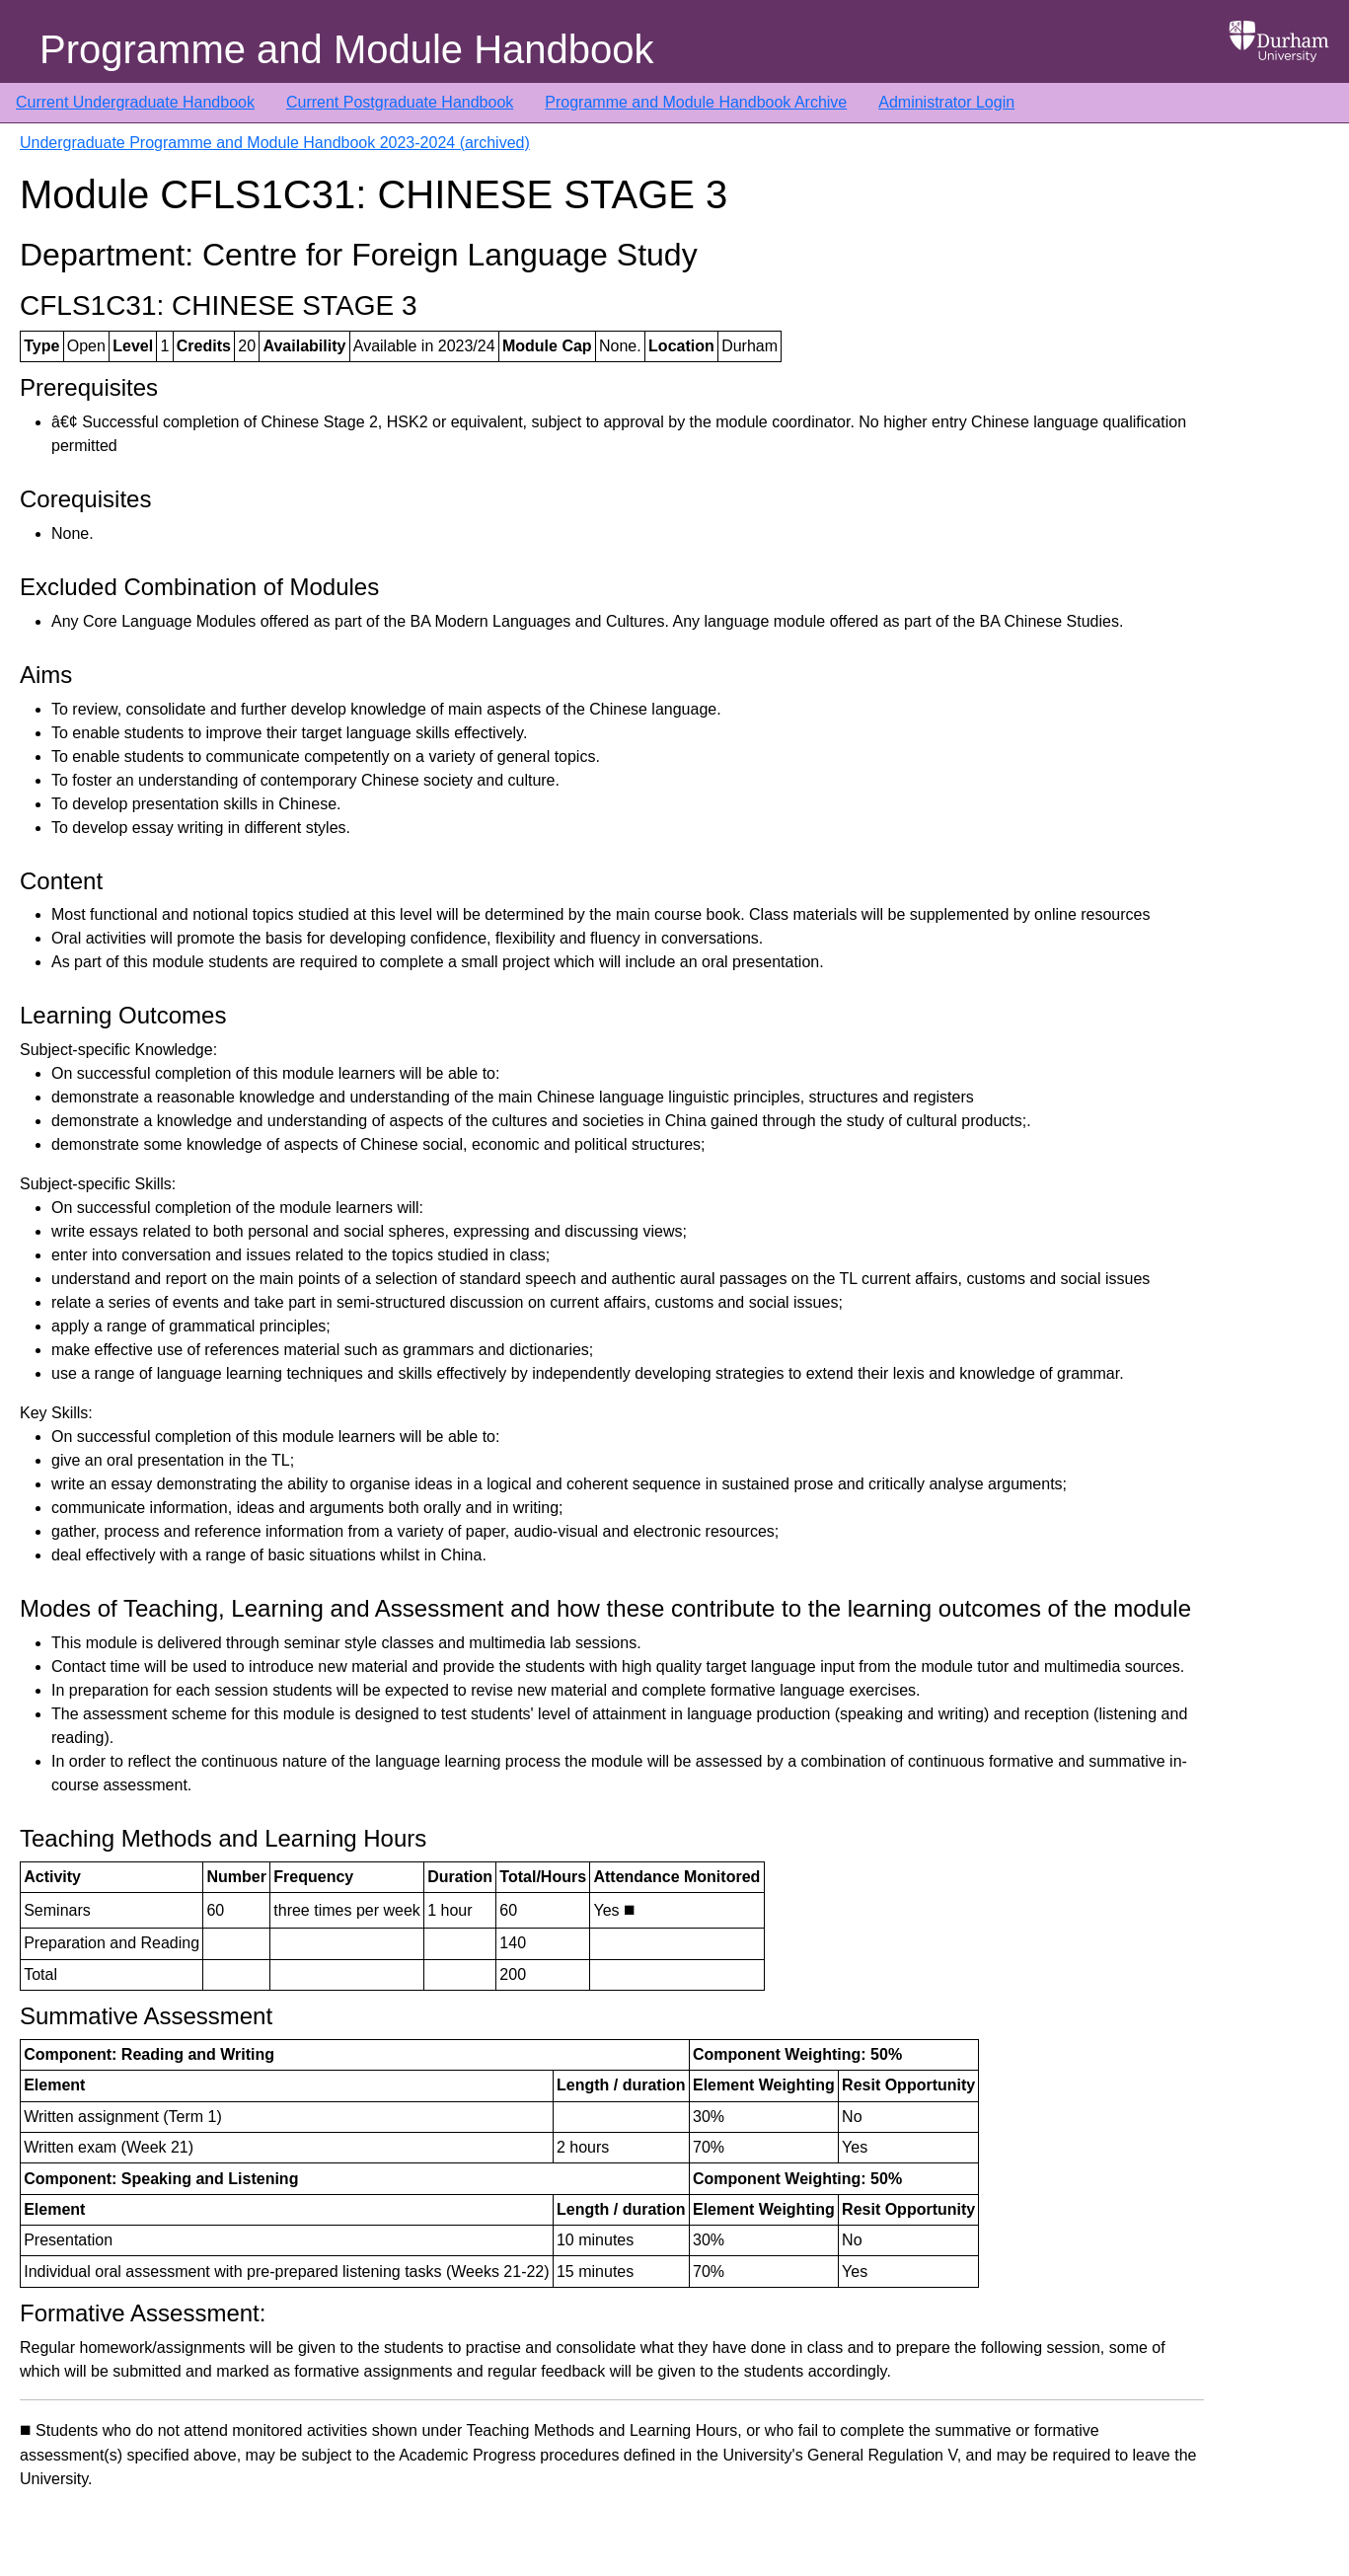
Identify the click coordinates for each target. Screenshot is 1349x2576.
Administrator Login (946, 102)
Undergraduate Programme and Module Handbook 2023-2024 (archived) (275, 142)
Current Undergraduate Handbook (135, 102)
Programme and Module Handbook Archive (696, 102)
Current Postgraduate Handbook (399, 102)
